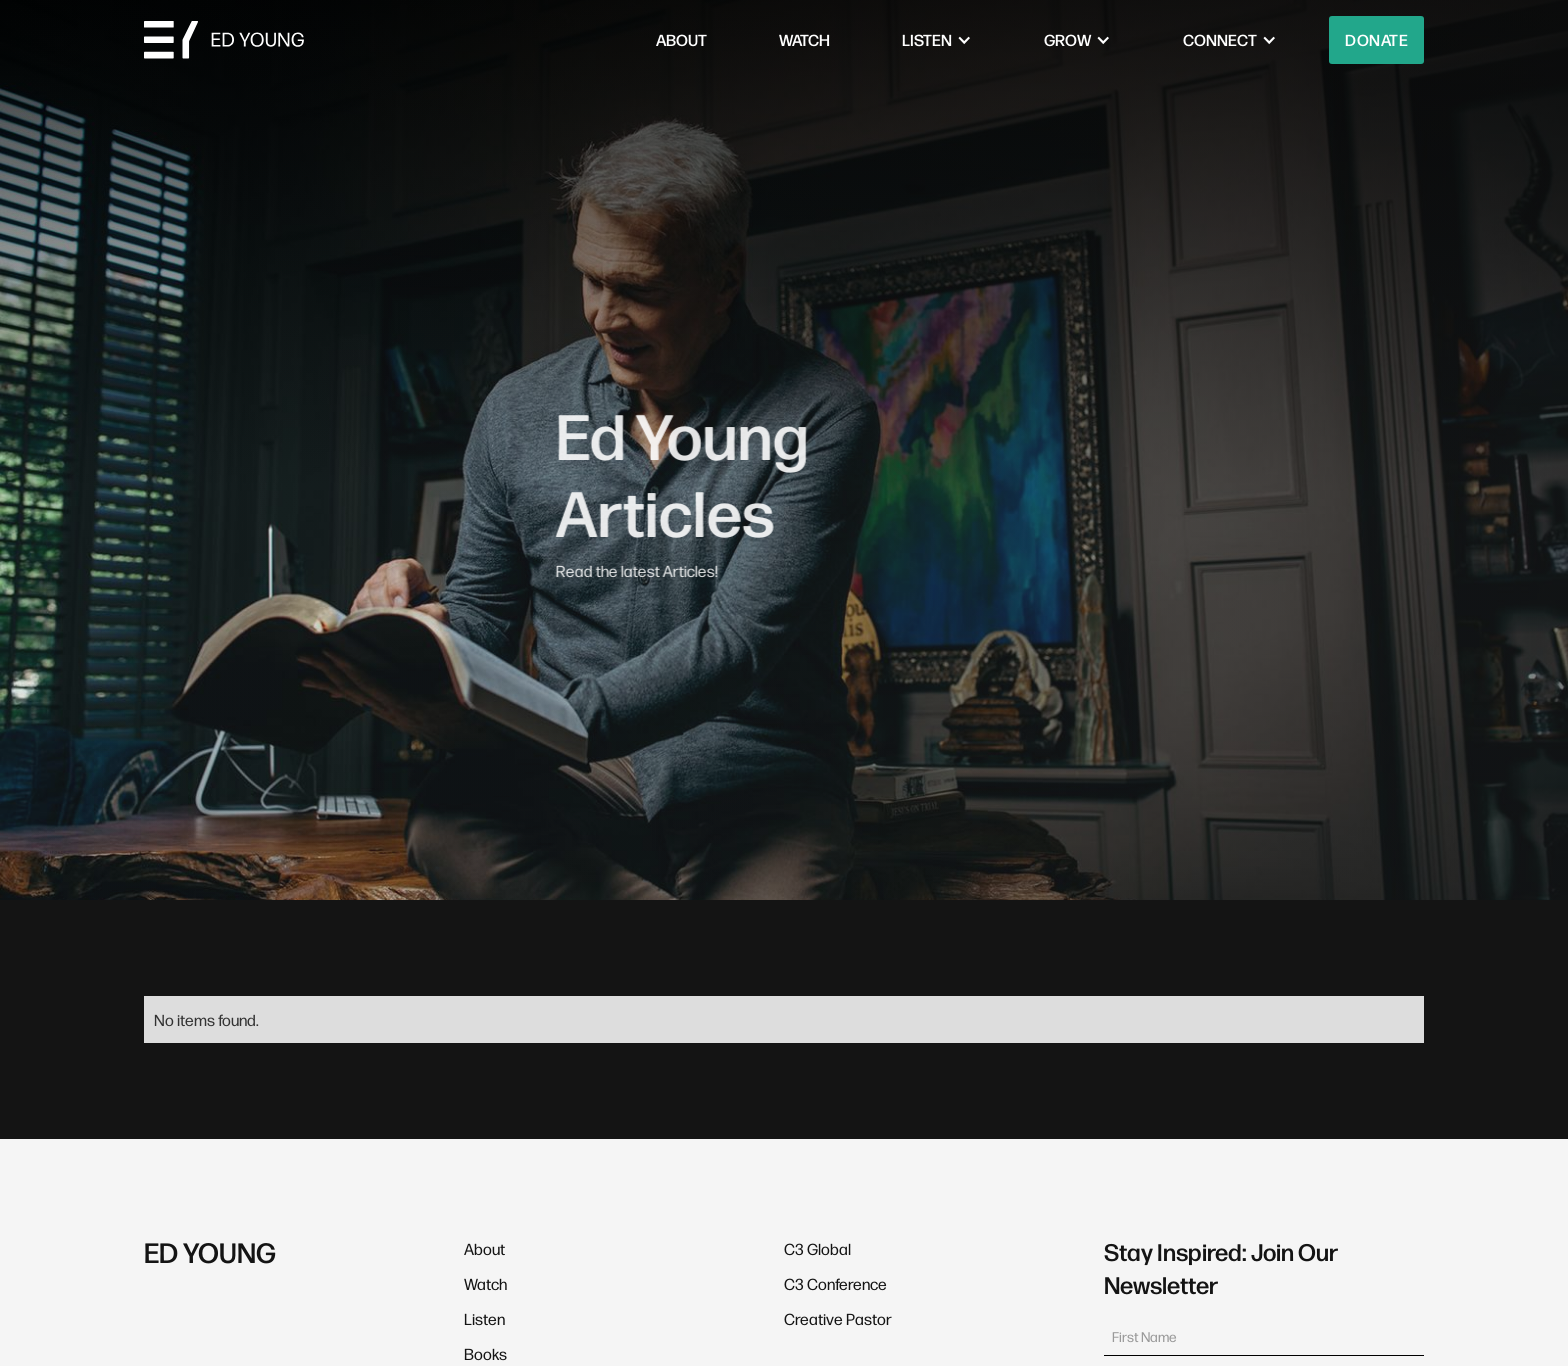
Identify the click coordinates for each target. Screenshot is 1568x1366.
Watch (485, 1283)
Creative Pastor (838, 1318)
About (484, 1248)
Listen (484, 1318)
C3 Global (817, 1248)
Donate (1376, 39)
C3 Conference (835, 1283)
